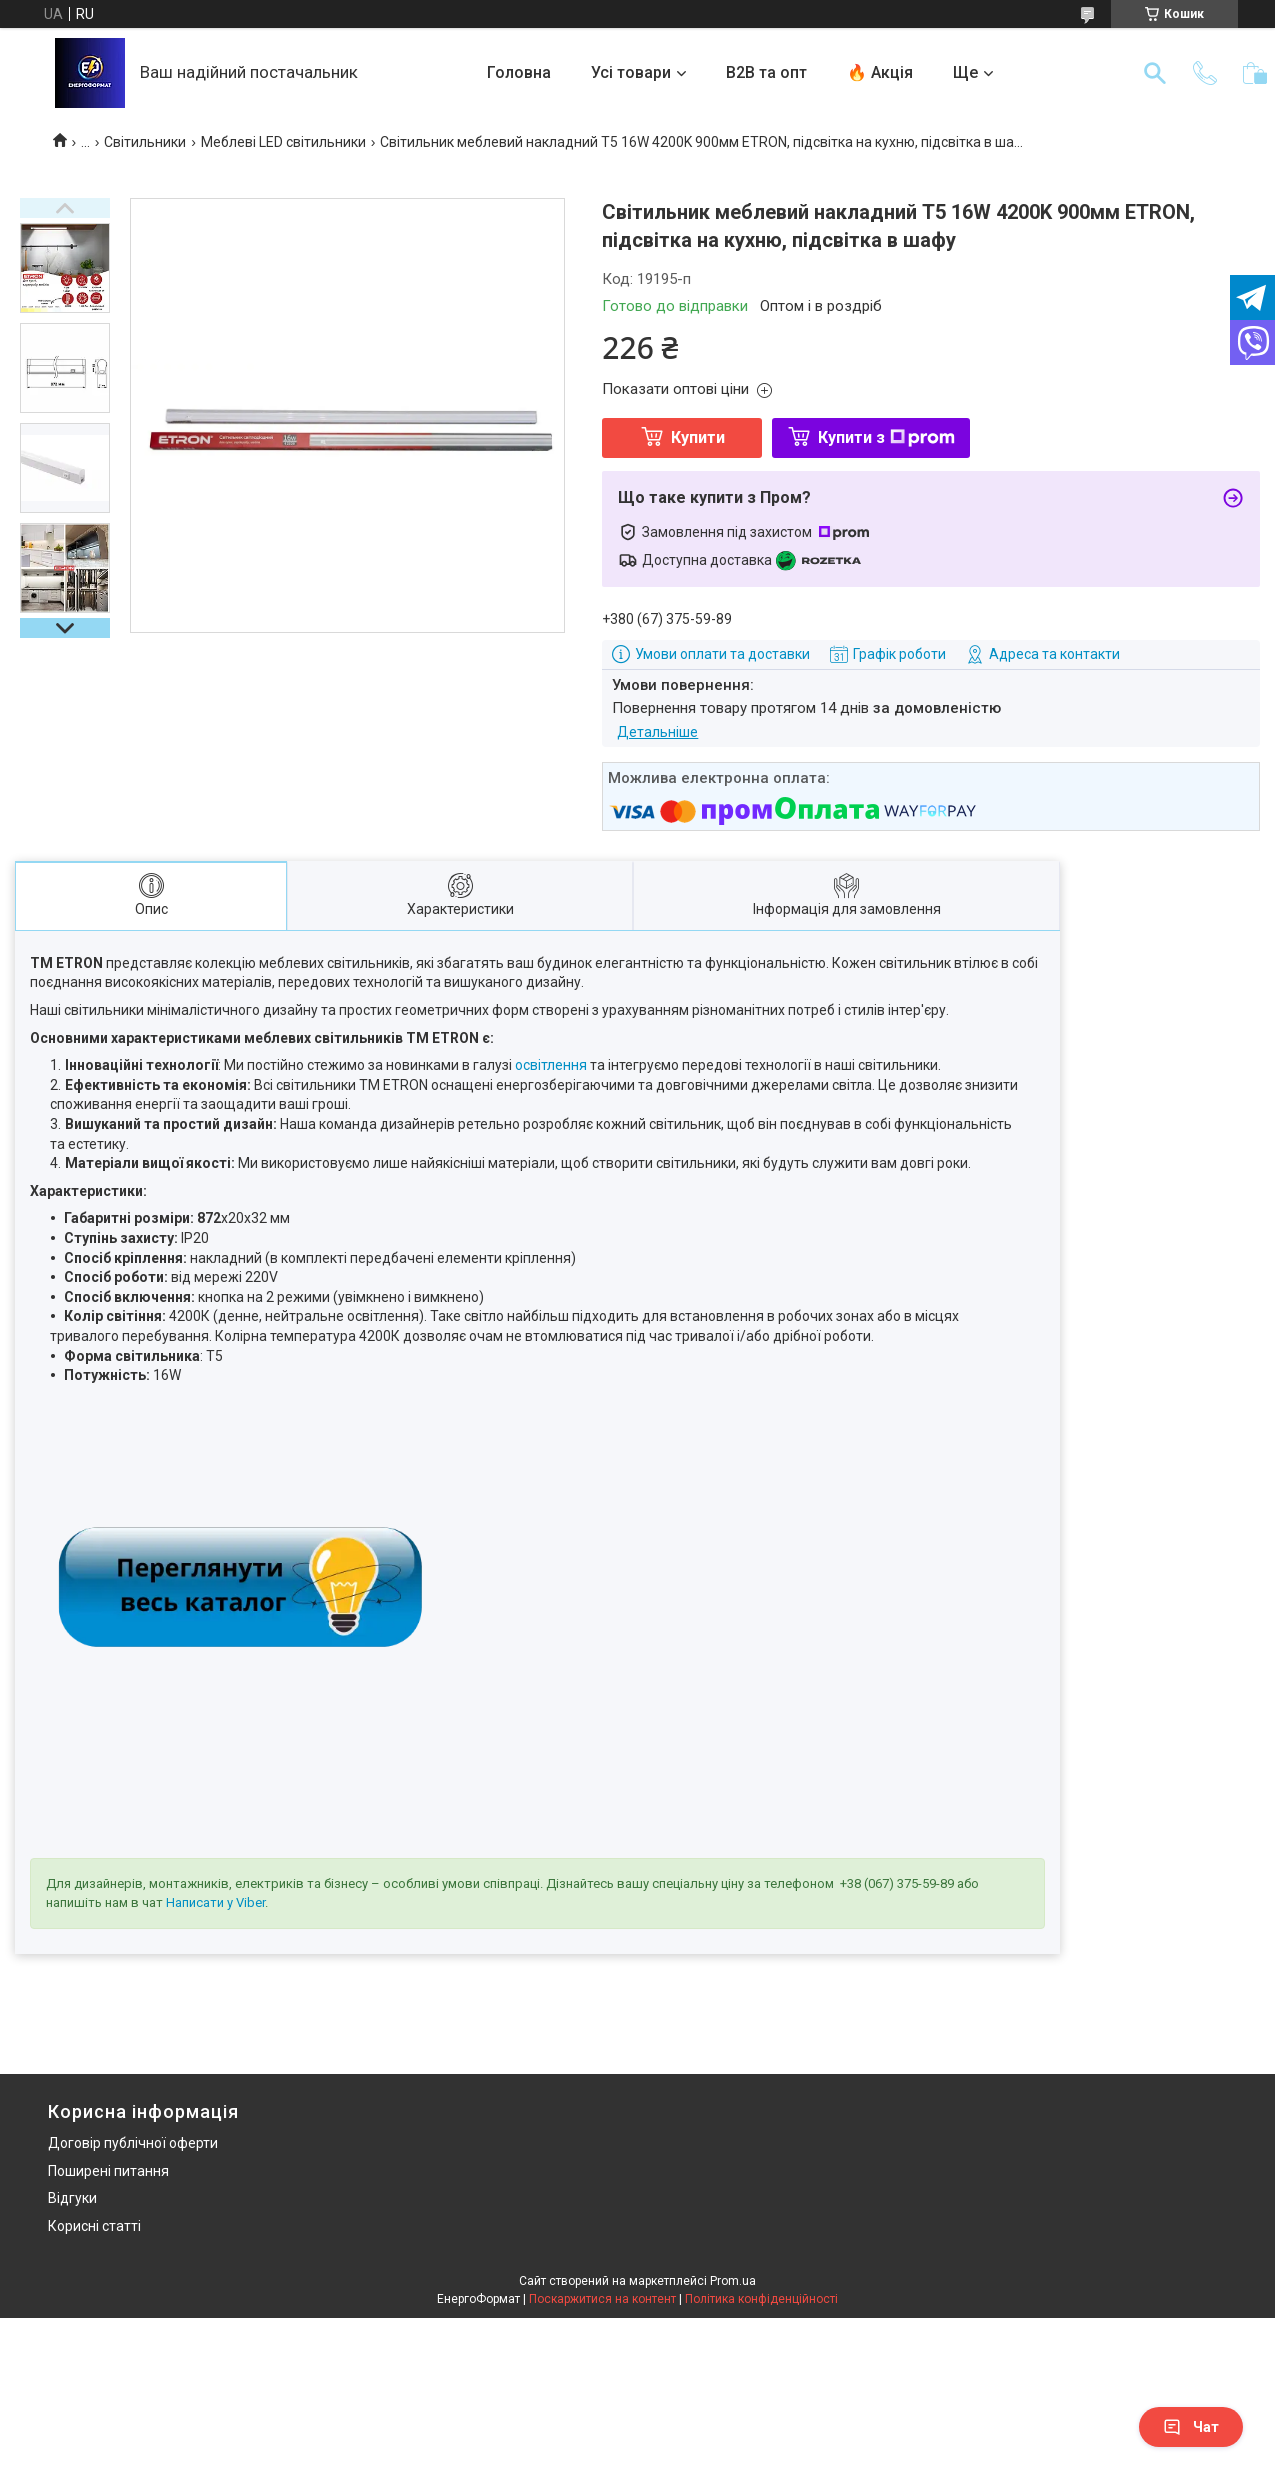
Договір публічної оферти (133, 2143)
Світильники (145, 142)
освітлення (551, 1065)
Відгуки (72, 2198)
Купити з (886, 437)
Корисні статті (94, 2226)
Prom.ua (733, 2281)
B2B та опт (766, 72)
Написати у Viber (215, 1902)
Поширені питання (108, 2171)
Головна (519, 72)
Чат (1191, 2427)
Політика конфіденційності (761, 2299)
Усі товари (631, 72)
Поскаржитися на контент (602, 2299)
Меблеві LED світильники (283, 142)
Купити (698, 437)
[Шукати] (1155, 73)
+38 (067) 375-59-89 (897, 1883)
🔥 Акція (880, 72)
